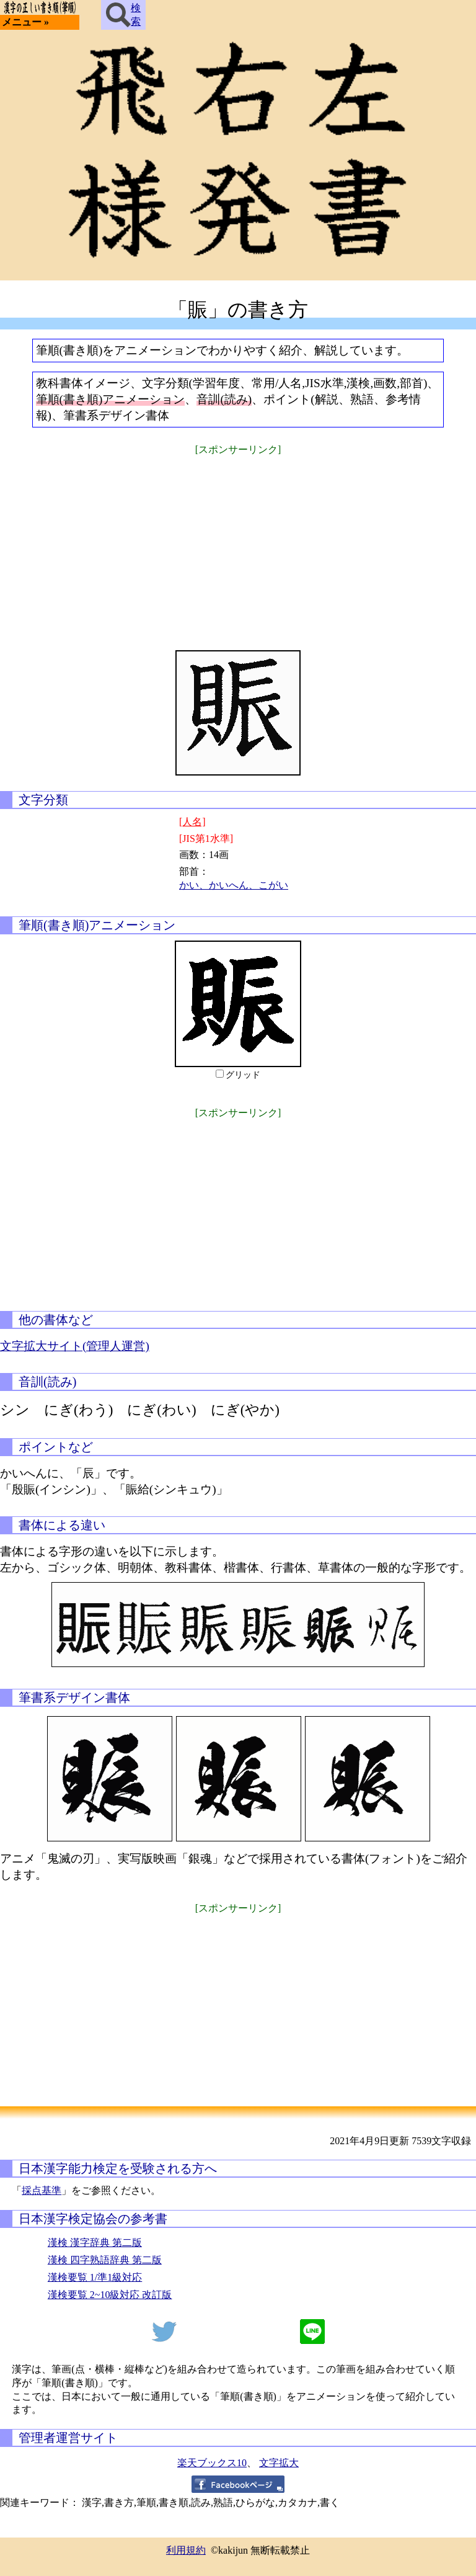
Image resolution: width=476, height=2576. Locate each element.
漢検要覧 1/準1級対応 (95, 2277)
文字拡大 (279, 2462)
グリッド (243, 1075)
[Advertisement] (238, 545)
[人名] (192, 821)
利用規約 (186, 2550)
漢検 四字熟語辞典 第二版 (105, 2260)
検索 (123, 14)
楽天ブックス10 (212, 2462)
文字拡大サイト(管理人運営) (74, 1346)
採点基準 (41, 2190)
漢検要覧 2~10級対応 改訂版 (110, 2294)
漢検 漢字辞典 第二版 (95, 2242)
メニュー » (25, 22)
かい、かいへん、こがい (233, 885)
